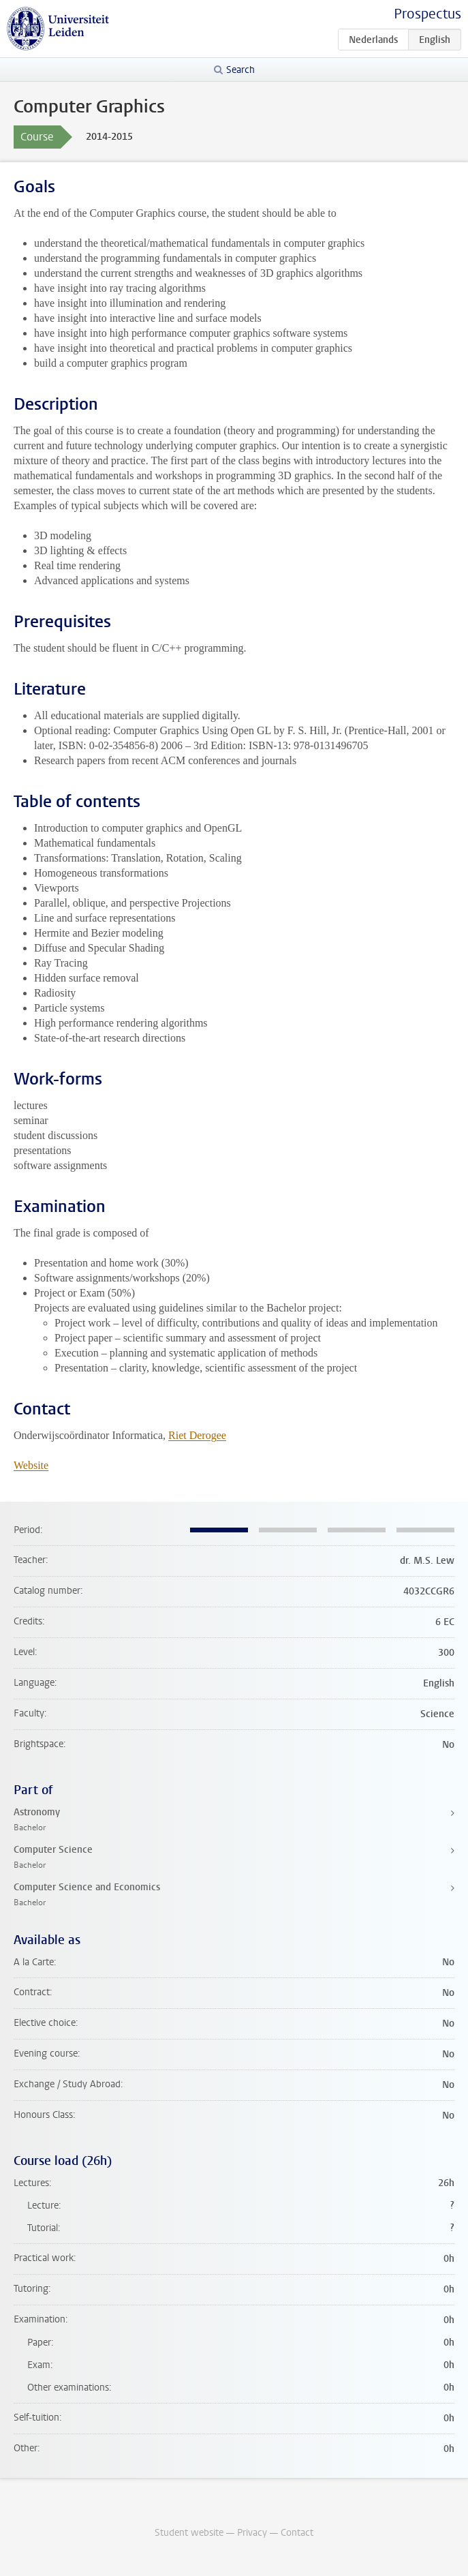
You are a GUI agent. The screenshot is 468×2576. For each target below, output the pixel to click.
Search (240, 69)
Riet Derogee (197, 1435)
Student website (189, 2532)
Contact (297, 2532)
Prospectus (427, 14)
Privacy (252, 2532)
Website (31, 1465)
